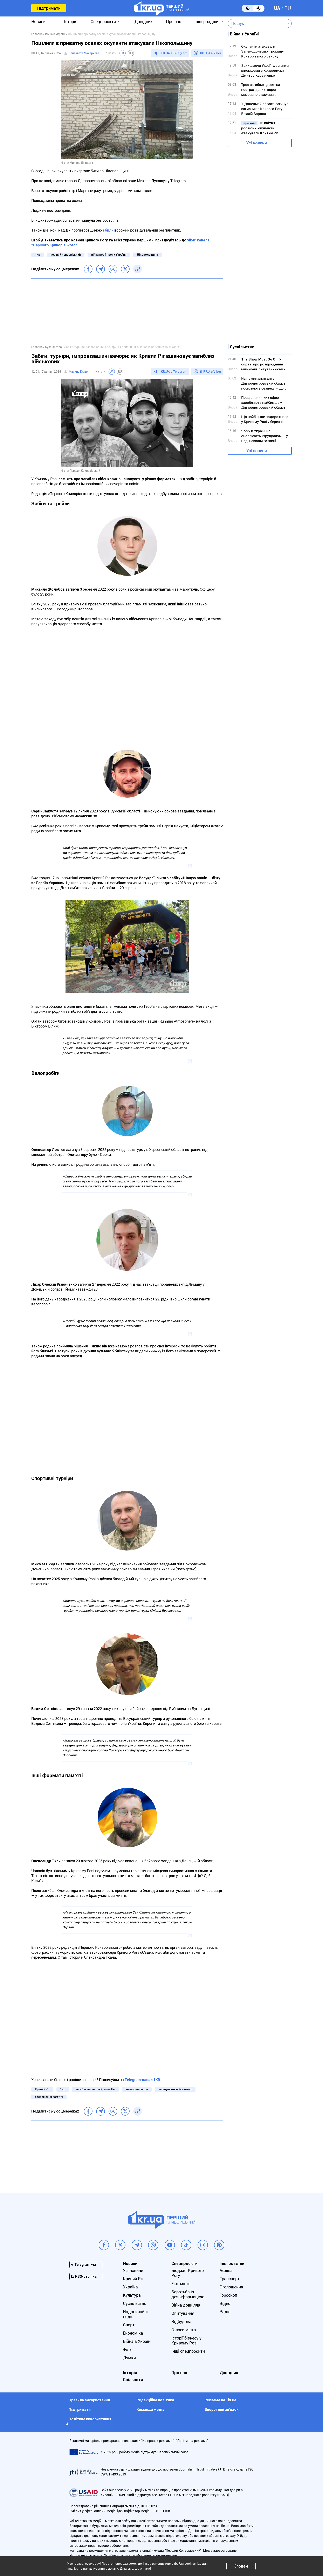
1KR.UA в (173, 53)
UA (277, 8)
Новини (38, 21)
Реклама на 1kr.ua (220, 2400)
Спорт (129, 2324)
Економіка (133, 2333)
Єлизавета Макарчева (84, 53)
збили (108, 230)
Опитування (182, 2313)
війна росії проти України (108, 254)
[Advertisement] (127, 311)
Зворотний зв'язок (222, 2409)
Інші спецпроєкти (188, 2351)
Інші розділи (206, 21)
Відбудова (181, 2321)
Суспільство (134, 2303)
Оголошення (231, 2287)
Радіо (225, 2311)
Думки (129, 2357)
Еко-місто (181, 2283)
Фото (127, 2349)
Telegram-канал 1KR (142, 2079)
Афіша (226, 2270)
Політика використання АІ (88, 2421)
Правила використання (89, 2400)
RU (287, 8)
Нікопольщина (147, 254)
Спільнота (133, 2379)
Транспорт (230, 2278)
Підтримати (49, 8)
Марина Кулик (78, 371)
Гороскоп (228, 2295)
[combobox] (256, 23)
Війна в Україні (137, 2341)
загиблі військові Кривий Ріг (95, 2089)
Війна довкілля (185, 2305)
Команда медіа (150, 2409)
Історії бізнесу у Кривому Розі (186, 2340)
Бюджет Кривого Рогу (187, 2273)
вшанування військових (175, 2089)
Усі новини (256, 142)
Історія (70, 21)
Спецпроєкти (103, 21)
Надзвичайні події (135, 2314)
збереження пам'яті (49, 2096)
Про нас (173, 21)
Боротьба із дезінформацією (187, 2294)
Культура (132, 2295)
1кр (37, 254)
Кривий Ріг (42, 2089)
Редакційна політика (155, 2400)
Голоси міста (183, 2329)
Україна (130, 2287)
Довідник (144, 21)
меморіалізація (137, 2089)
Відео (225, 2303)
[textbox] (256, 23)
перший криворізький (65, 254)
